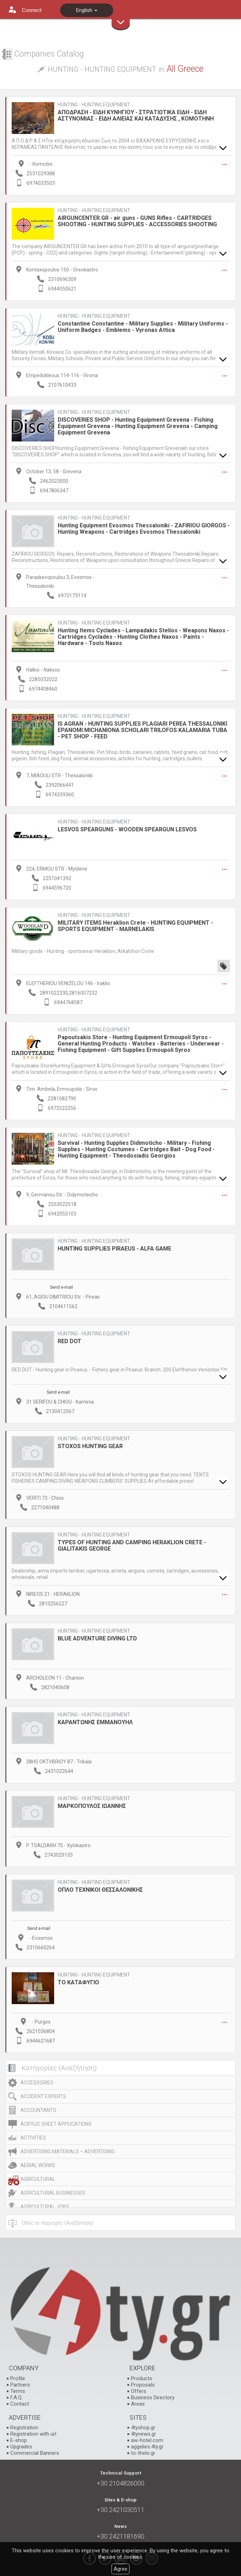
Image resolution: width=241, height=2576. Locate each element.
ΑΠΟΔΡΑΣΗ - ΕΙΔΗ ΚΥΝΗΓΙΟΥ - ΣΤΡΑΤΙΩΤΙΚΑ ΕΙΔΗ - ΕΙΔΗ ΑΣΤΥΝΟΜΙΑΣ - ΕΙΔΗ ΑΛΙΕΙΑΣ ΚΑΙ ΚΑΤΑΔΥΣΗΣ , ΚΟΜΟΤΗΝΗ (136, 115)
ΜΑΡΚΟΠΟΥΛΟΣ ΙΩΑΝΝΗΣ (92, 1806)
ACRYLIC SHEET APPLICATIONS (56, 2124)
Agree (120, 2569)
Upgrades (21, 2446)
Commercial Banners (34, 2453)
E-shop (18, 2440)
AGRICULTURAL (38, 2179)
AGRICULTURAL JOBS (45, 2206)
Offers (138, 2391)
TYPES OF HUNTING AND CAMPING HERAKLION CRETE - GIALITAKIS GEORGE (132, 1545)
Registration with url (33, 2434)
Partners (20, 2385)
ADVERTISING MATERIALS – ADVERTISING (68, 2151)
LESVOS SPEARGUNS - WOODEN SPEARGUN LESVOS (127, 829)
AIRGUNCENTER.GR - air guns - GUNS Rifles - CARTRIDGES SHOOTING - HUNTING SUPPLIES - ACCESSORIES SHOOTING (137, 221)
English (86, 10)
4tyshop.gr (143, 2427)
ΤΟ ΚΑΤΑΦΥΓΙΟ (78, 1982)
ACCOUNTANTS (38, 2110)
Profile (17, 2378)
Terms (17, 2391)
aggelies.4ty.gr (147, 2446)
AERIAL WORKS (38, 2165)
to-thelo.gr (143, 2453)
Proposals (143, 2385)
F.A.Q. (16, 2397)
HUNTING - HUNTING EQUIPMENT (94, 104)
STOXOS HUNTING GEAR (90, 1446)
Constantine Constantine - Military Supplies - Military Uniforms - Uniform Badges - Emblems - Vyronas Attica (143, 326)
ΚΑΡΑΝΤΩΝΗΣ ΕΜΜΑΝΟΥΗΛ (95, 1722)
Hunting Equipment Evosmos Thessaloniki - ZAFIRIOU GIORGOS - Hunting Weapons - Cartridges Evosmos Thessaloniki (144, 528)
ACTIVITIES (33, 2138)
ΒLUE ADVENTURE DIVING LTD (97, 1638)
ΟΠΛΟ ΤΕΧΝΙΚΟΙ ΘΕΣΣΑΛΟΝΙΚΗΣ (100, 1889)
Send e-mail (61, 1287)
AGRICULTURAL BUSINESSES (53, 2193)
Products (141, 2378)
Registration (24, 2427)
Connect (32, 10)
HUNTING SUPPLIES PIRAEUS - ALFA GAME (114, 1248)
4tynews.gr (143, 2434)
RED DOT (69, 1341)
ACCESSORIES (37, 2082)
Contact (19, 2404)
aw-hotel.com (147, 2440)
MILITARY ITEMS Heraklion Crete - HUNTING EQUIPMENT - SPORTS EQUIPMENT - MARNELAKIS (135, 925)
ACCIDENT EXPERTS (43, 2096)
